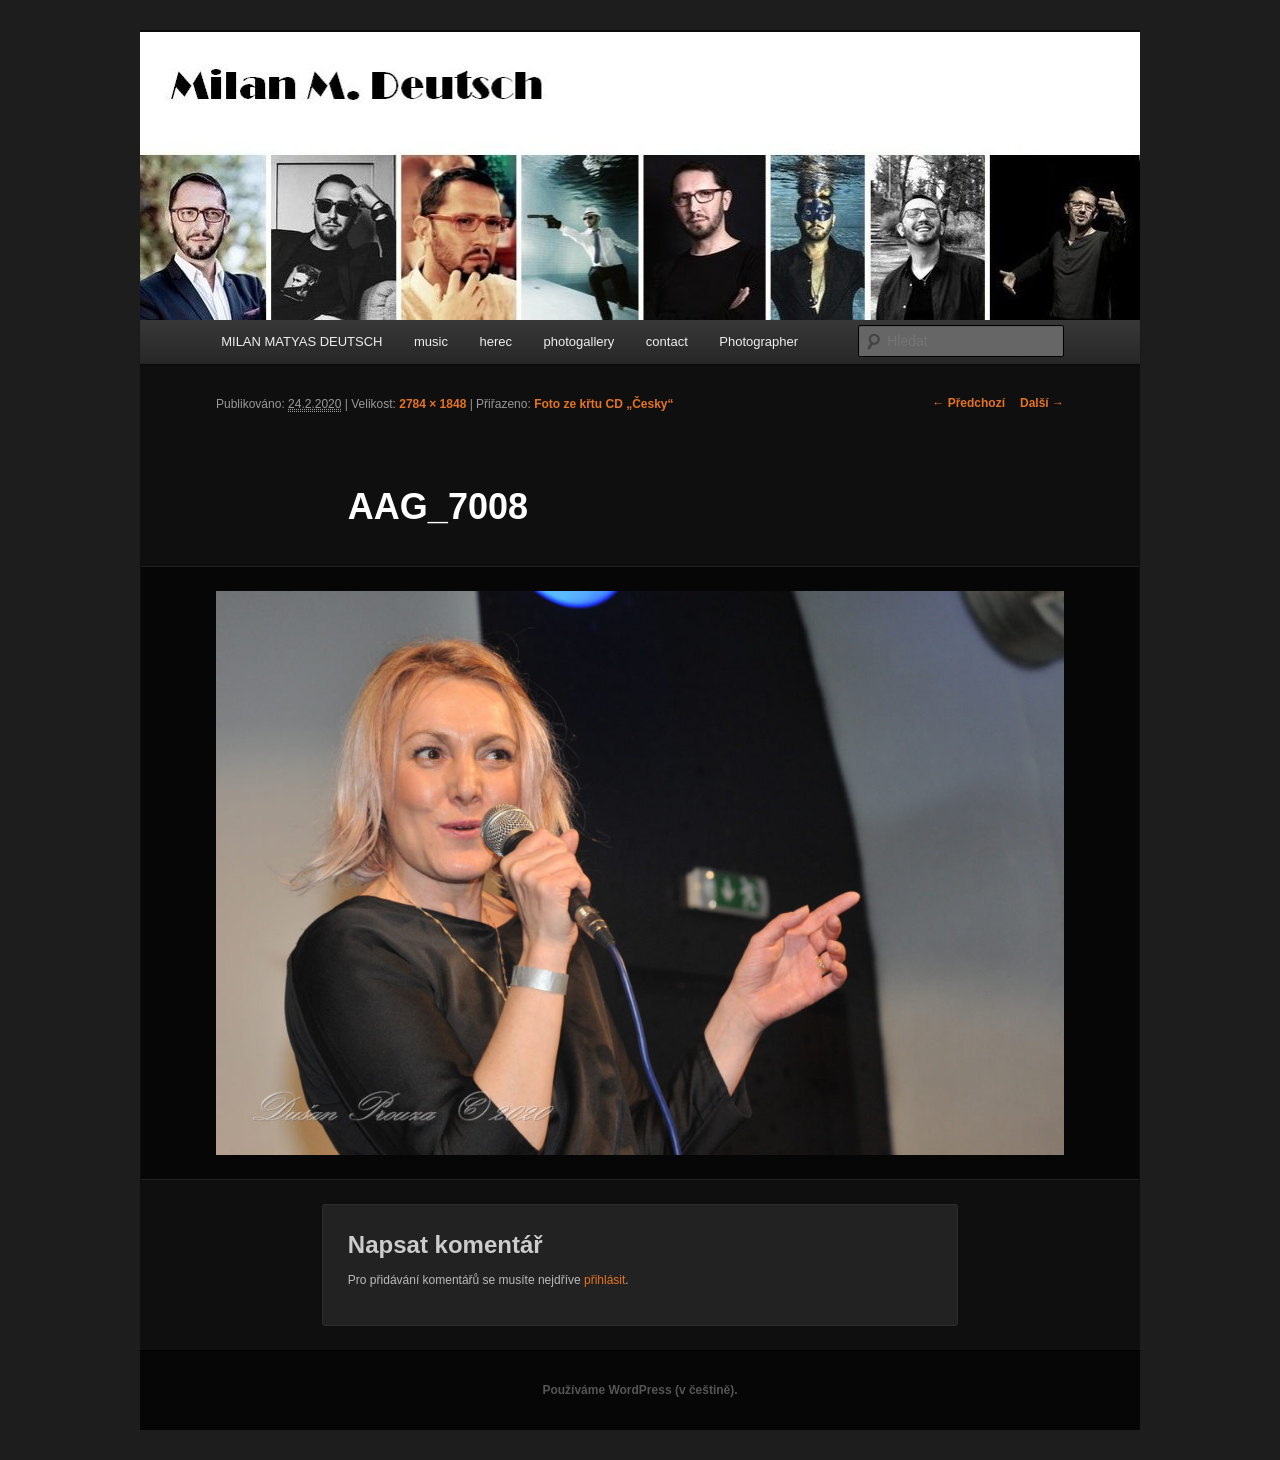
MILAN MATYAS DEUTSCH (301, 341)
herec (495, 341)
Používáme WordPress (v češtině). (639, 1390)
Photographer (758, 341)
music (431, 341)
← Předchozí (968, 403)
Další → (1042, 403)
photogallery (579, 341)
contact (667, 341)
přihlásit (604, 1280)
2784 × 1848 (432, 404)
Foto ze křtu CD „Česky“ (603, 404)
